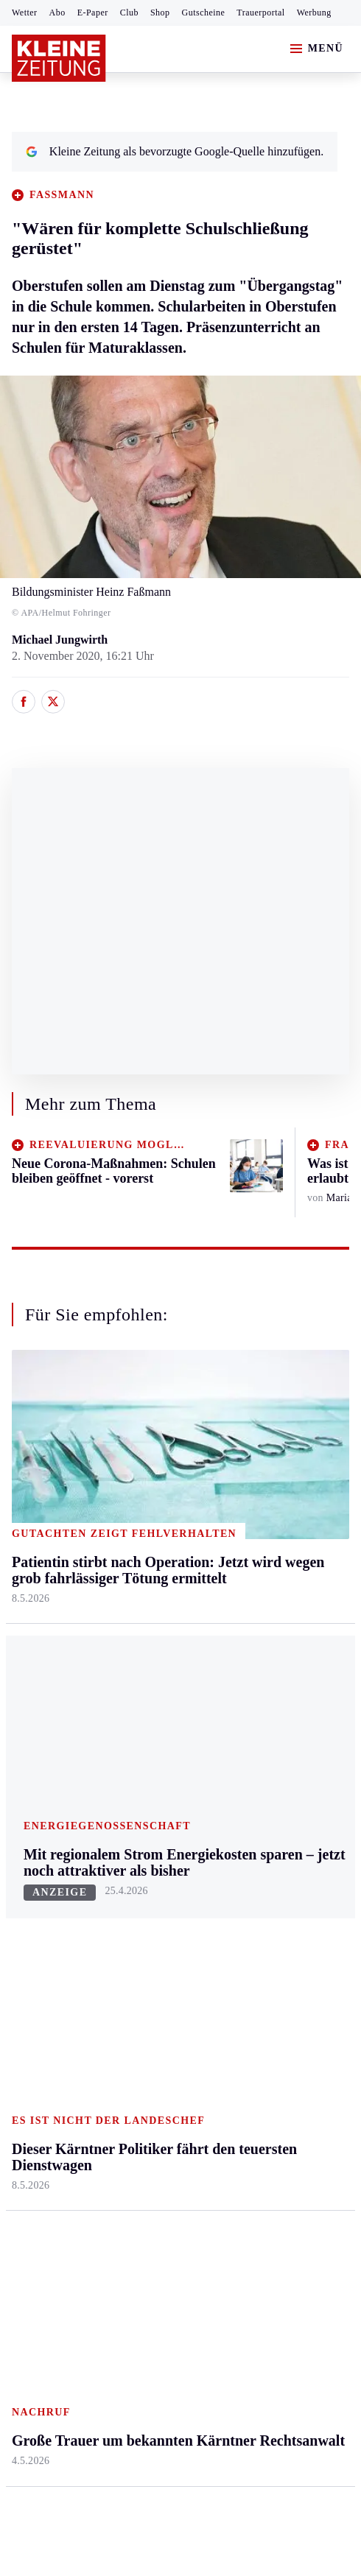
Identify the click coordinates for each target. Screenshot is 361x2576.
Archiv (141, 1833)
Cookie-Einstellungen (66, 2231)
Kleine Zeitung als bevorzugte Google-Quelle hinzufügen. (174, 151)
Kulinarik (258, 1602)
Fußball (30, 1833)
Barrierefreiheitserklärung (259, 2191)
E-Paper (92, 12)
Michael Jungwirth (60, 639)
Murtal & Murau (51, 1546)
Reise (249, 1546)
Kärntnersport (44, 1805)
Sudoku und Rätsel (281, 1861)
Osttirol (143, 1574)
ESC (247, 1946)
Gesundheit (263, 1460)
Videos (252, 1918)
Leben (252, 1433)
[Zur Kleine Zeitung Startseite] (59, 58)
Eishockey (36, 1946)
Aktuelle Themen (279, 1748)
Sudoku (143, 1890)
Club (129, 12)
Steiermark (40, 1433)
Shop (160, 12)
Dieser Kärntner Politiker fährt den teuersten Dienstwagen (169, 2071)
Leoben (29, 1517)
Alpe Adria (262, 1776)
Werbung (314, 12)
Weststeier (36, 1715)
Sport (26, 1748)
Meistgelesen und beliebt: (75, 2004)
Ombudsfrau (265, 1517)
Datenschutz (149, 2191)
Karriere (256, 1631)
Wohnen (256, 1574)
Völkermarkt (155, 1659)
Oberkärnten (154, 1546)
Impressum (40, 2191)
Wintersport (40, 1918)
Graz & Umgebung (57, 1489)
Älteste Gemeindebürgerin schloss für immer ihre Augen (165, 2132)
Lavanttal (147, 1517)
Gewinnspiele (268, 1833)
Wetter (25, 12)
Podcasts (257, 1890)
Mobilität (258, 1489)
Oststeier (33, 1602)
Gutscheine (203, 12)
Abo (57, 12)
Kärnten (146, 1433)
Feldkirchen (152, 1489)
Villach (141, 1631)
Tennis (27, 1861)
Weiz (23, 1687)
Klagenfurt (150, 1460)
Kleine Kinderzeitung (287, 1805)
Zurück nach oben (181, 1393)
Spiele (139, 1861)
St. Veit (142, 1602)
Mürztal (30, 1574)
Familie (254, 1659)
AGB (93, 2191)
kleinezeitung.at (93, 2282)
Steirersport (39, 1776)
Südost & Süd (44, 1659)
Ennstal (29, 1460)
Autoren (144, 1805)
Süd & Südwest (48, 1631)
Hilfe (137, 1776)
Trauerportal (260, 12)
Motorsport (38, 1890)
